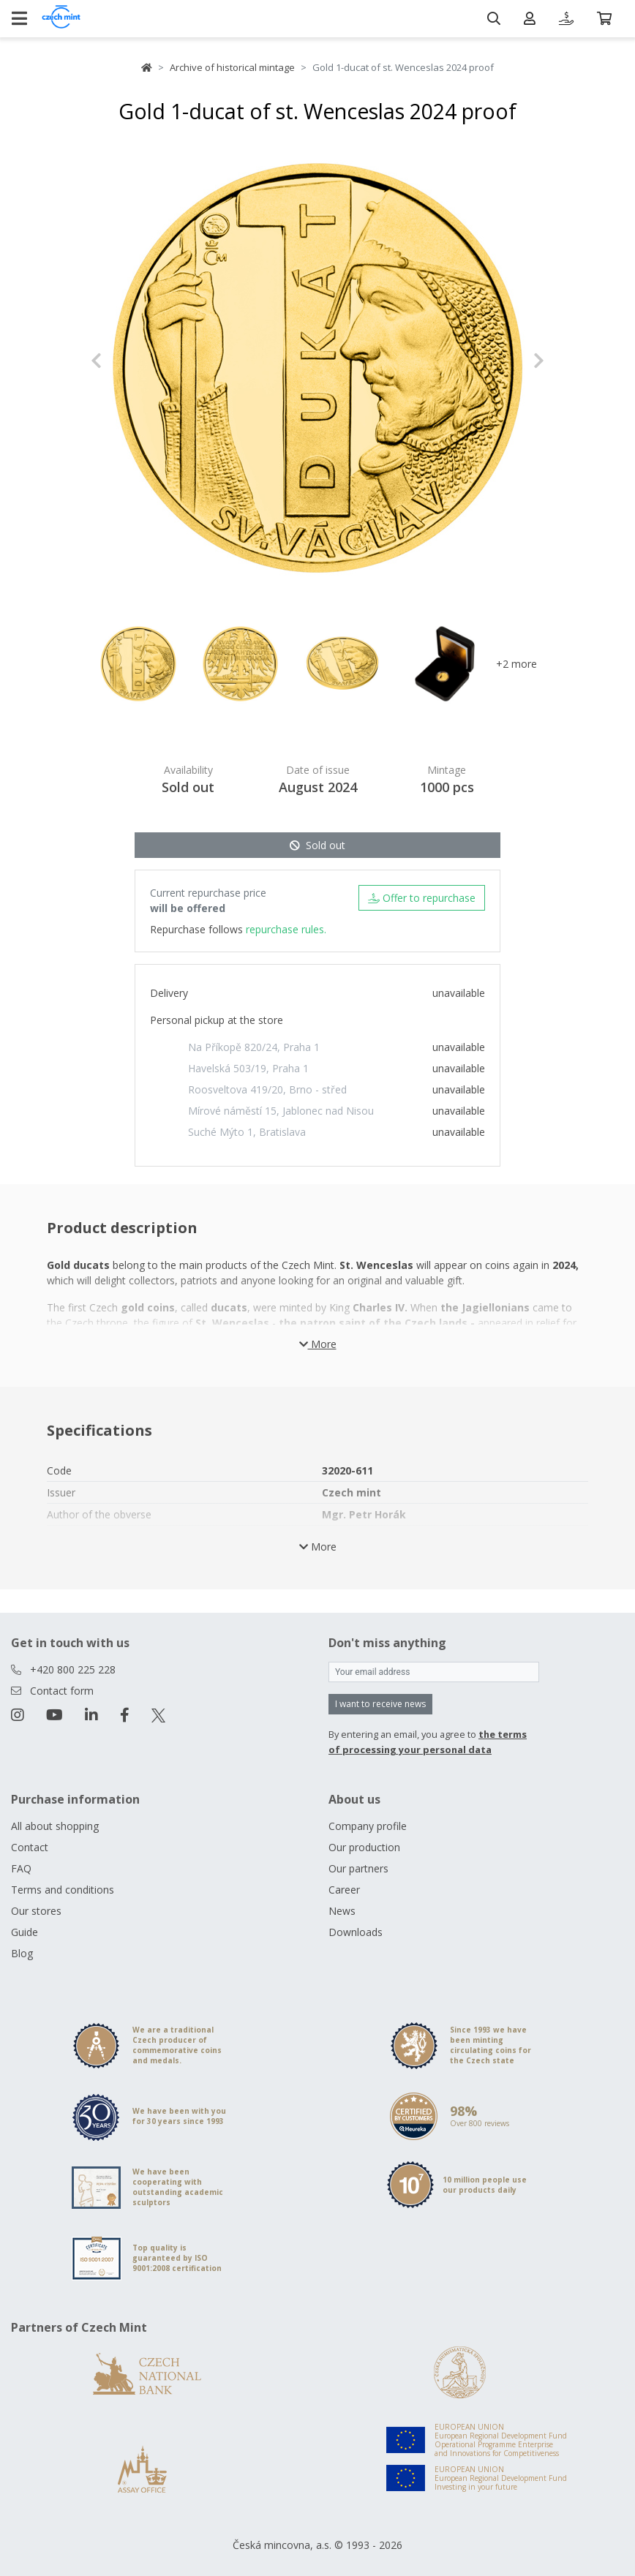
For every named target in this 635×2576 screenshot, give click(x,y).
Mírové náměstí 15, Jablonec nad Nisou (281, 1111)
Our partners (358, 1868)
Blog (22, 1953)
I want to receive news (380, 1704)
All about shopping (55, 1826)
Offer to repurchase (422, 898)
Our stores (36, 1911)
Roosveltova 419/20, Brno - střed (267, 1089)
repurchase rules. (286, 929)
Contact (29, 1847)
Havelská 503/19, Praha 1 (248, 1068)
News (342, 1911)
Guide (24, 1932)
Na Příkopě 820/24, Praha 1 (254, 1047)
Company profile (367, 1826)
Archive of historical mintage (232, 67)
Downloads (355, 1932)
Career (344, 1890)
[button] (125, 360)
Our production (364, 1847)
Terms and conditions (62, 1890)
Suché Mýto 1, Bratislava (247, 1132)
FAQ (21, 1868)
